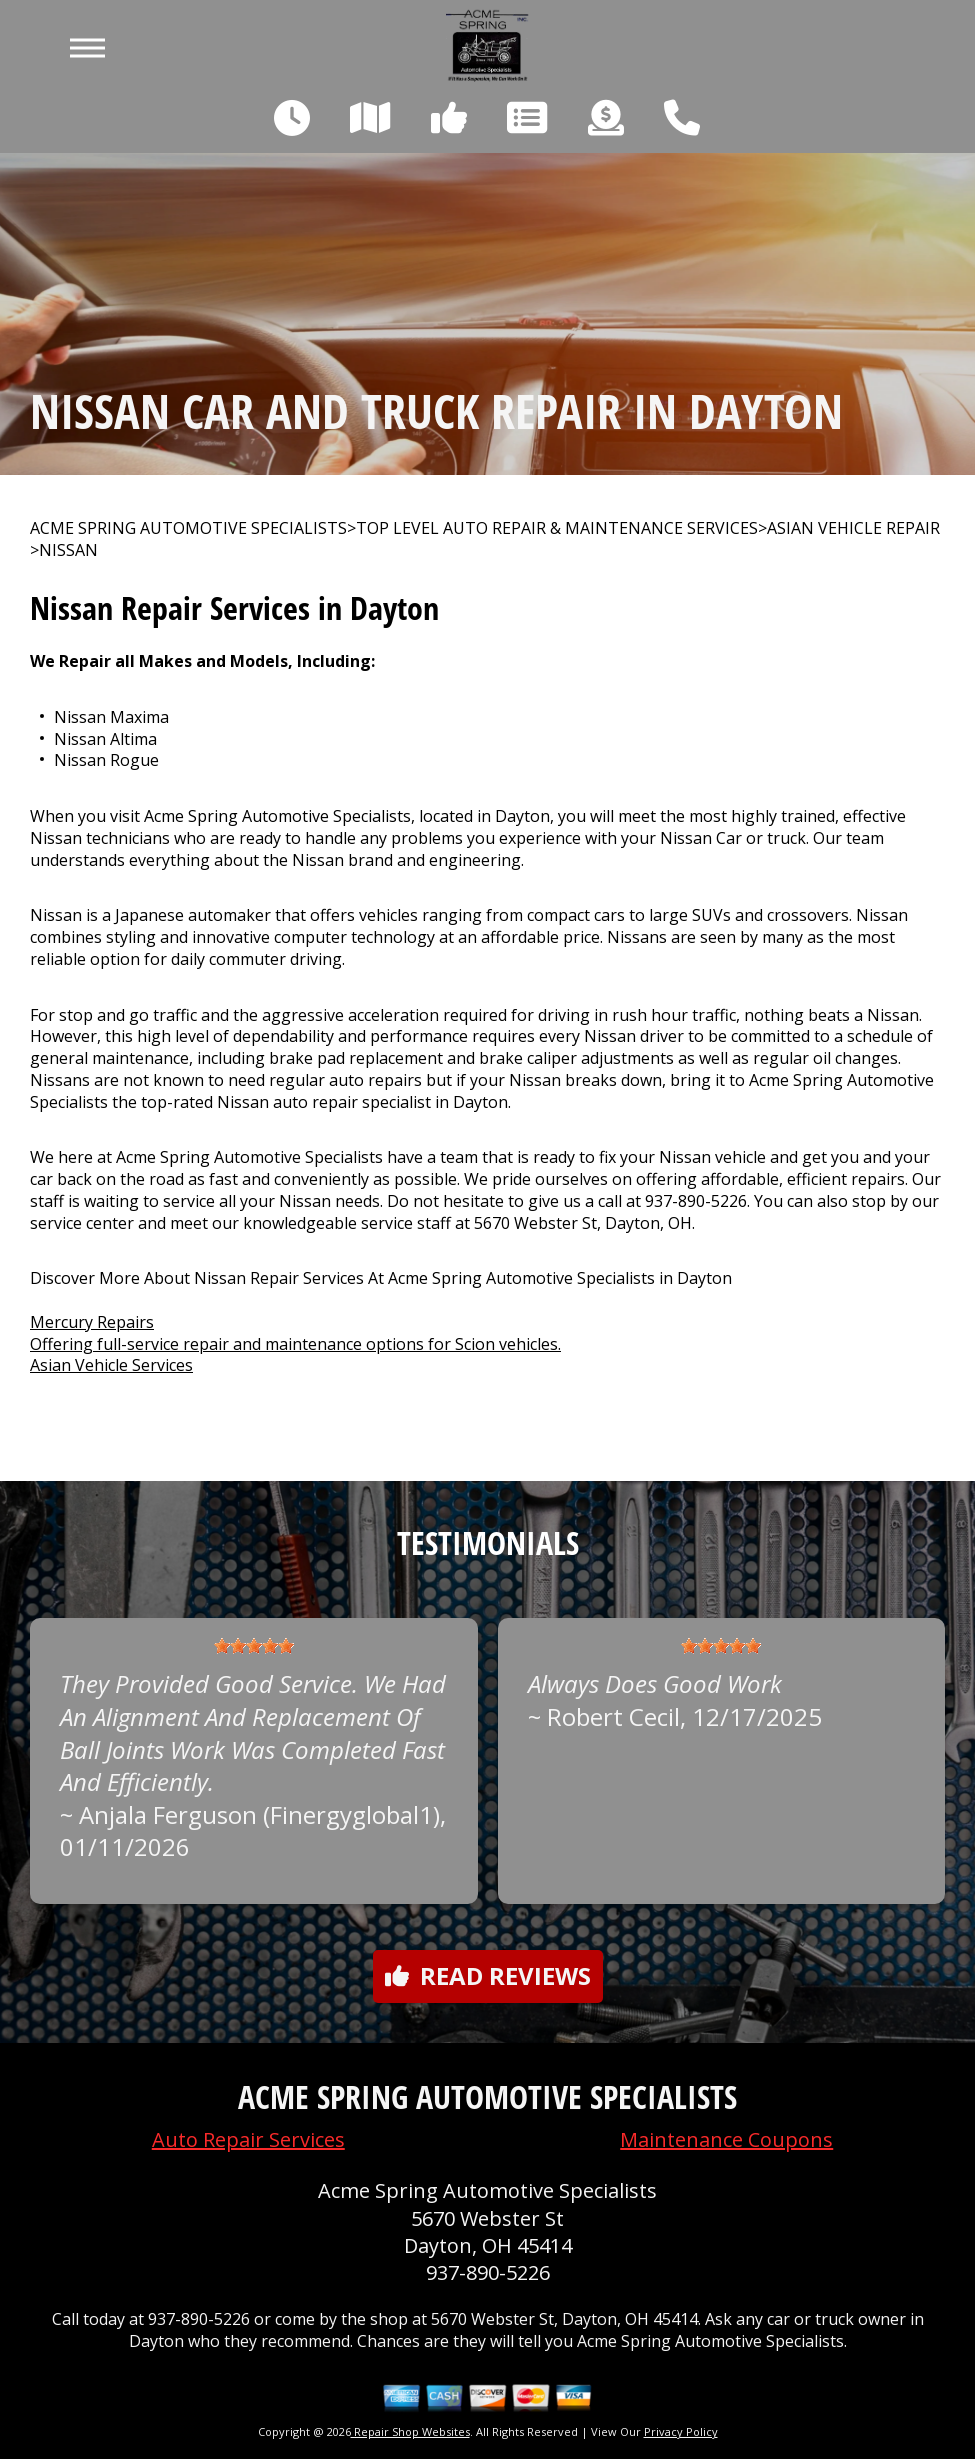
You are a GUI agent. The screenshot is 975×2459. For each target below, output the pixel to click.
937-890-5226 (696, 1201)
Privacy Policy (681, 2431)
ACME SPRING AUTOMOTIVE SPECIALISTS (188, 528)
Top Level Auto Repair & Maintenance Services (557, 528)
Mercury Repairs (92, 1322)
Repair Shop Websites (410, 2431)
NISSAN (68, 550)
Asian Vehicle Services (111, 1365)
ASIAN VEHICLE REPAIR (853, 528)
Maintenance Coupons (726, 2139)
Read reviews (488, 1975)
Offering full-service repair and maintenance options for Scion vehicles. (295, 1344)
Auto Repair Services (248, 2139)
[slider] (254, 1646)
